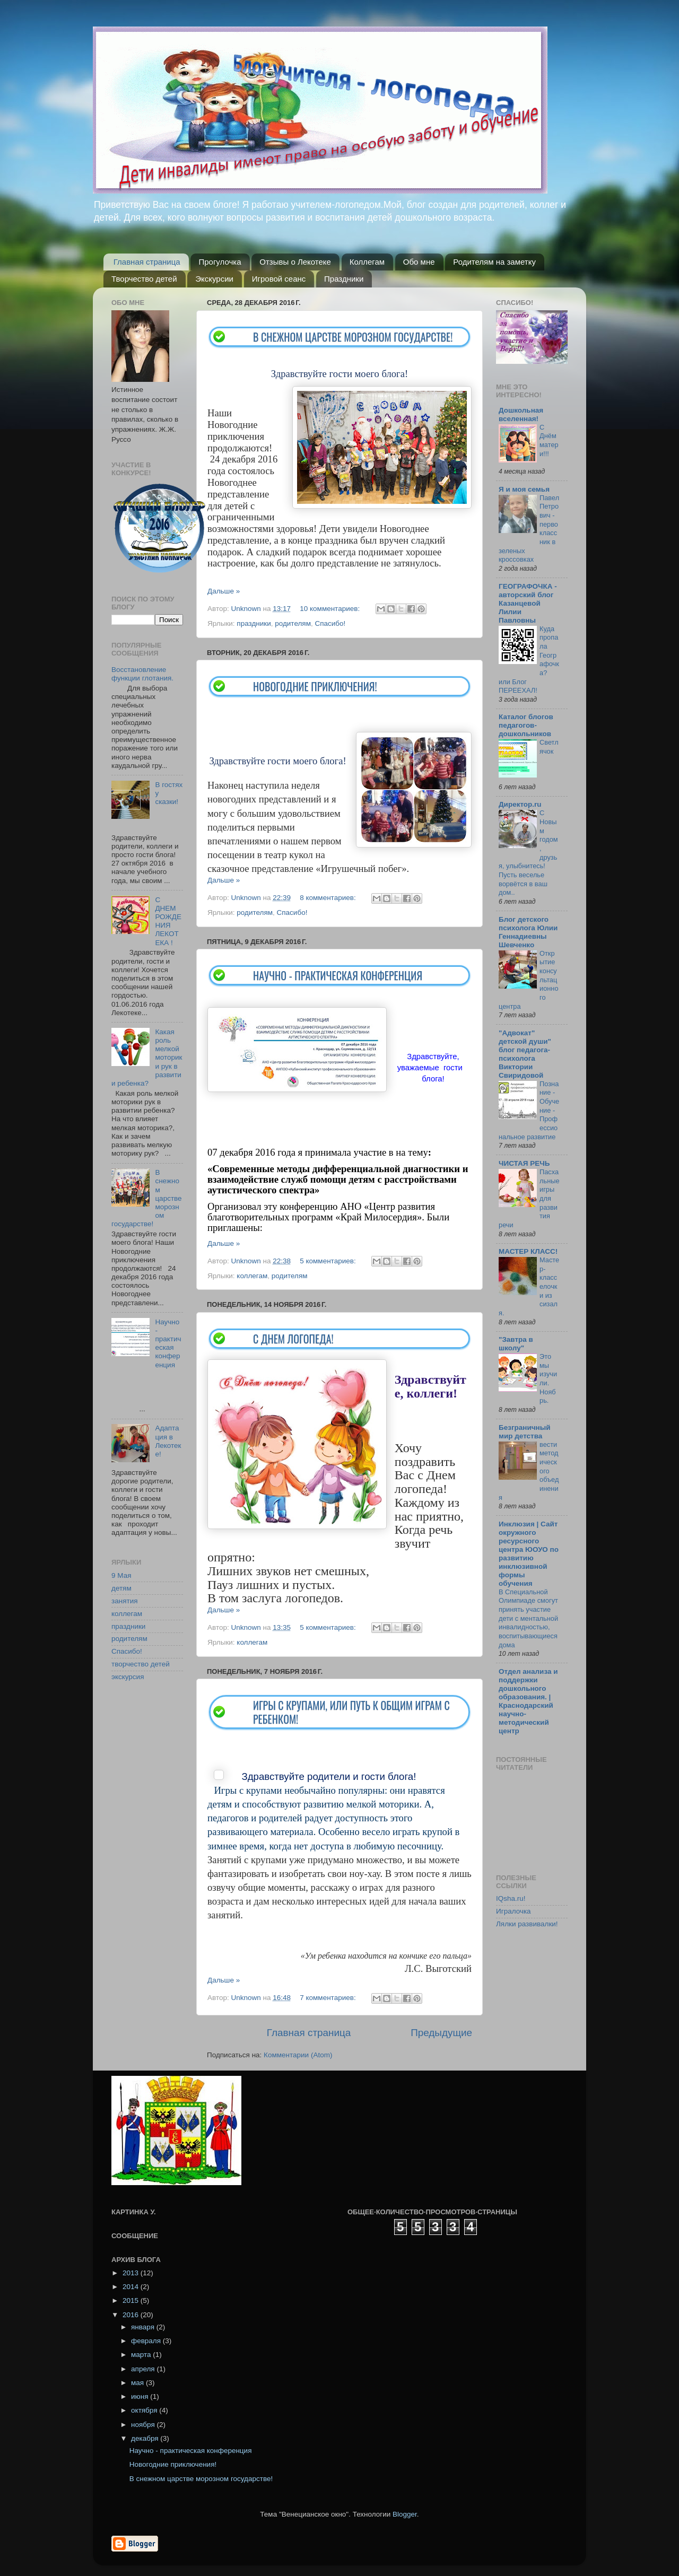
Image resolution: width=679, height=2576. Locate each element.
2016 (132, 2315)
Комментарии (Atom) (298, 2055)
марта (142, 2355)
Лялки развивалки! (527, 1924)
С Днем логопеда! (293, 1339)
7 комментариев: (329, 1998)
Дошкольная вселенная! (521, 414)
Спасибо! (330, 623)
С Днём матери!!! (549, 440)
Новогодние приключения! (315, 686)
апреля (143, 2369)
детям (121, 1588)
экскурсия (127, 1677)
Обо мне (419, 261)
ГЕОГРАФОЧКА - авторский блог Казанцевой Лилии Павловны (528, 603)
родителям (293, 623)
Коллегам (367, 261)
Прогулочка (219, 261)
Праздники (343, 278)
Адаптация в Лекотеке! (168, 1441)
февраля (147, 2341)
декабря (145, 2438)
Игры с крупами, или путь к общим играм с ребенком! (351, 1712)
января (143, 2327)
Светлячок (549, 746)
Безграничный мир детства (525, 1432)
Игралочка (513, 1911)
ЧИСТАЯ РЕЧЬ (524, 1163)
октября (145, 2410)
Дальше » (223, 591)
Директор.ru (520, 804)
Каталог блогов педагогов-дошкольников (526, 725)
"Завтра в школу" (516, 1343)
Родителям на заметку (494, 261)
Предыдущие (441, 2032)
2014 (132, 2287)
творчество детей (140, 1664)
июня (140, 2396)
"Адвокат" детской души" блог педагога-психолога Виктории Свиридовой (525, 1054)
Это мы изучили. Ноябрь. (548, 1378)
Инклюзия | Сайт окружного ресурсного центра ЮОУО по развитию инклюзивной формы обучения (529, 1553)
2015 (132, 2300)
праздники (254, 623)
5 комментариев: (329, 1261)
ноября (143, 2425)
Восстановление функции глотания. (142, 674)
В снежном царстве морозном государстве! (352, 337)
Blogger (405, 2514)
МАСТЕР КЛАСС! (528, 1251)
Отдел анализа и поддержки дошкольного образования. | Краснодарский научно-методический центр (528, 1701)
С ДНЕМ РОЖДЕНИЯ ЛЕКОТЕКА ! (168, 921)
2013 (132, 2273)
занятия (124, 1601)
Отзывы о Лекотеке (295, 261)
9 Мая (121, 1575)
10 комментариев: (331, 609)
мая (138, 2383)
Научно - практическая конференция (337, 975)
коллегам (252, 1276)
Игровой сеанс (279, 278)
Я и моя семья (524, 489)
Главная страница (147, 261)
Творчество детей (144, 278)
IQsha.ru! (511, 1898)
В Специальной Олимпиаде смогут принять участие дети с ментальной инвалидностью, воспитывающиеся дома (528, 1618)
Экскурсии (214, 278)
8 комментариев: (329, 898)
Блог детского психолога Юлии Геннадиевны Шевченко (528, 932)
